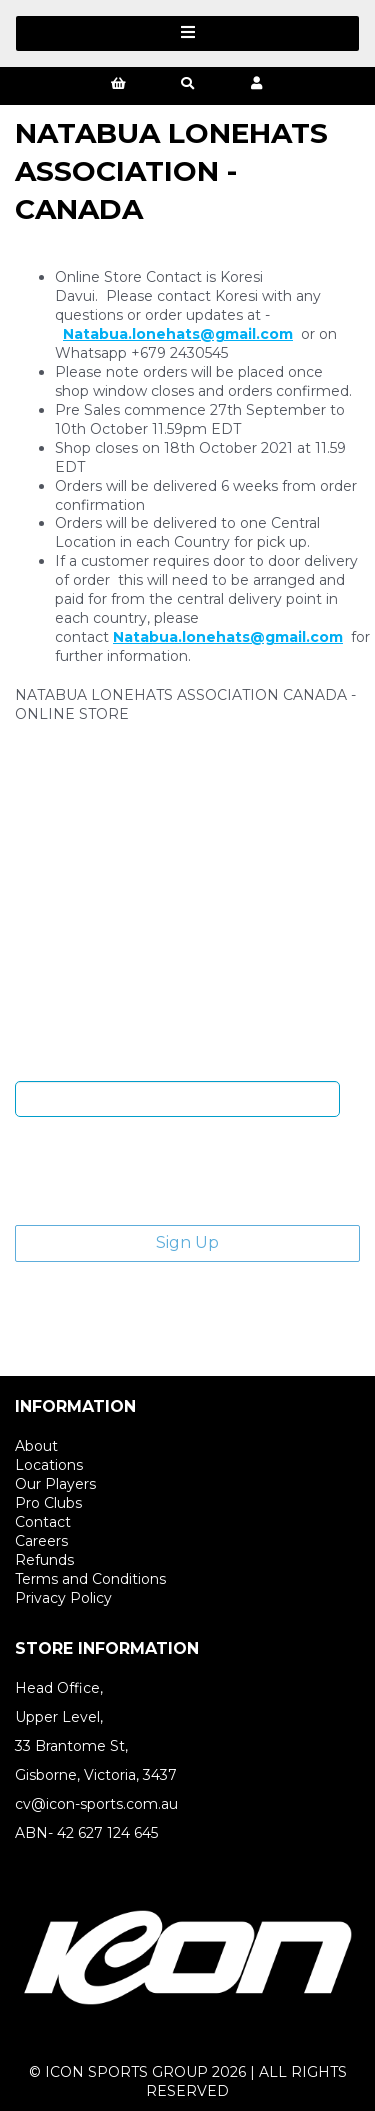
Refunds (44, 1560)
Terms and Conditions (90, 1579)
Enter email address (178, 1066)
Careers (41, 1541)
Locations (49, 1465)
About (36, 1446)
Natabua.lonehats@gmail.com (178, 334)
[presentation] (167, 1171)
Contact (43, 1522)
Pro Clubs (48, 1503)
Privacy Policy (63, 1598)
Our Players (55, 1484)
